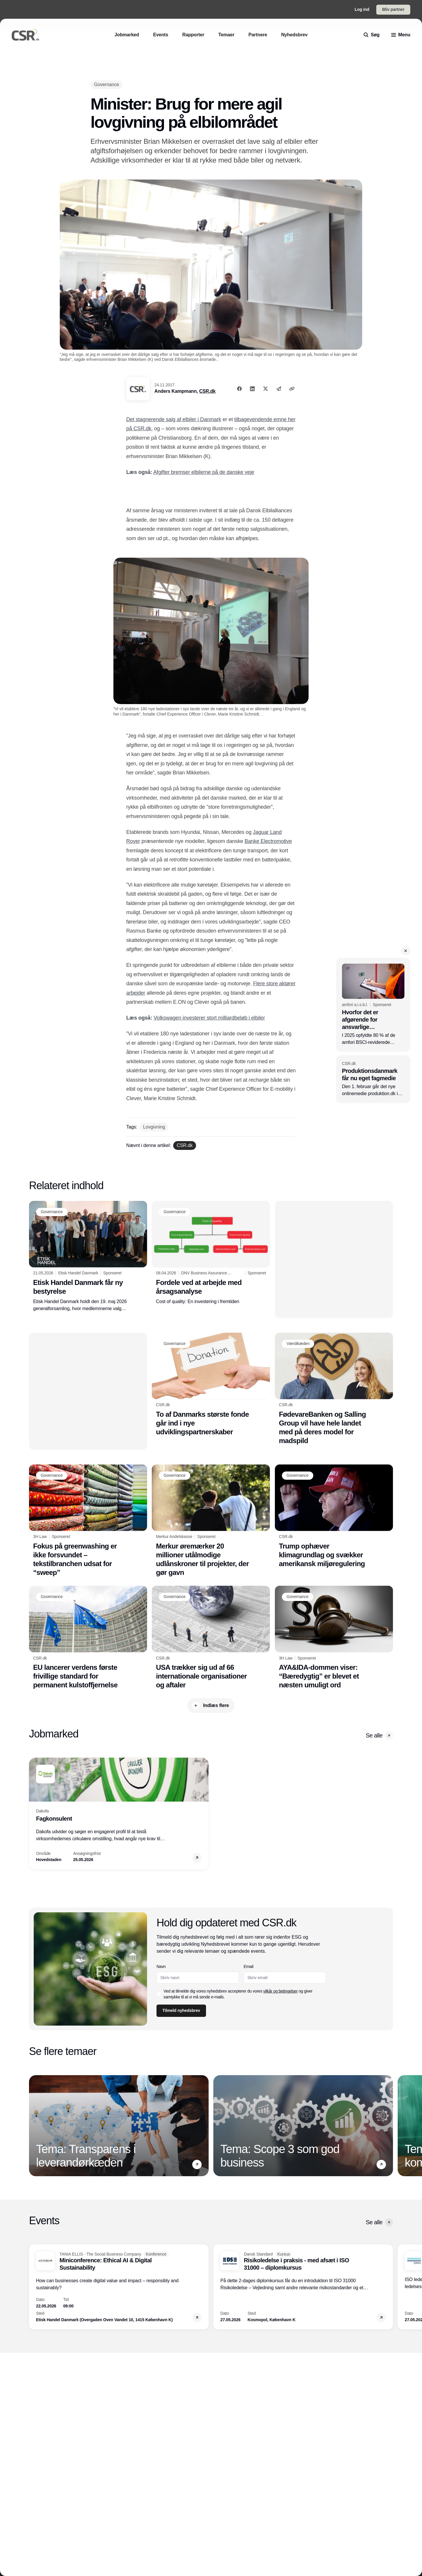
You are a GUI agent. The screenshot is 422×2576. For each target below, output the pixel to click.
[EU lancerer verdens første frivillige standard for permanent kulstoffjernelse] (88, 1637)
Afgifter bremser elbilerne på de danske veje (203, 472)
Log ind (362, 9)
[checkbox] (158, 1994)
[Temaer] (226, 34)
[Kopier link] (292, 389)
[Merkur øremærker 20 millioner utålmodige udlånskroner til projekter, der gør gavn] (211, 1520)
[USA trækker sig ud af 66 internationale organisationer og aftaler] (211, 1637)
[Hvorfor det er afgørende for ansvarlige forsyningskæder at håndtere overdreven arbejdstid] (373, 1004)
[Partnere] (258, 34)
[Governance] (107, 84)
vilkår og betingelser (280, 1991)
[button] (405, 950)
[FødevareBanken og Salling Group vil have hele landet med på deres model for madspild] (334, 1389)
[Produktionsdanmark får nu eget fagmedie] (373, 1079)
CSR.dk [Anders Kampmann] (207, 391)
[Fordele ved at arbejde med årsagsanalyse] (211, 1253)
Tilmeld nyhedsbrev (181, 2010)
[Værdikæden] (298, 1344)
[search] (372, 34)
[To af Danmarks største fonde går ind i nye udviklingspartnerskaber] (211, 1384)
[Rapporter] (193, 34)
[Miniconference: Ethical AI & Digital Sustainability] (119, 2286)
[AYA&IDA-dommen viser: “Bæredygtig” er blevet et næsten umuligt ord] (334, 1637)
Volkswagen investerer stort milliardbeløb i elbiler (209, 1018)
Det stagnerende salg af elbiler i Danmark (173, 419)
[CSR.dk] (184, 1145)
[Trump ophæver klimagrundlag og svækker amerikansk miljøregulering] (334, 1516)
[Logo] (25, 35)
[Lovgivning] (154, 1127)
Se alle (379, 1736)
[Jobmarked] (127, 34)
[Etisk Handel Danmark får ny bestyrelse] (88, 1256)
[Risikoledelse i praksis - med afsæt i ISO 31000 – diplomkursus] (303, 2286)
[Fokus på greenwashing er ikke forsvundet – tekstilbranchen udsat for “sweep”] (88, 1520)
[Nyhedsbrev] (294, 34)
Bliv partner (393, 9)
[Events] (160, 34)
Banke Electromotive (268, 841)
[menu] (400, 34)
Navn (161, 1966)
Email (248, 1966)
